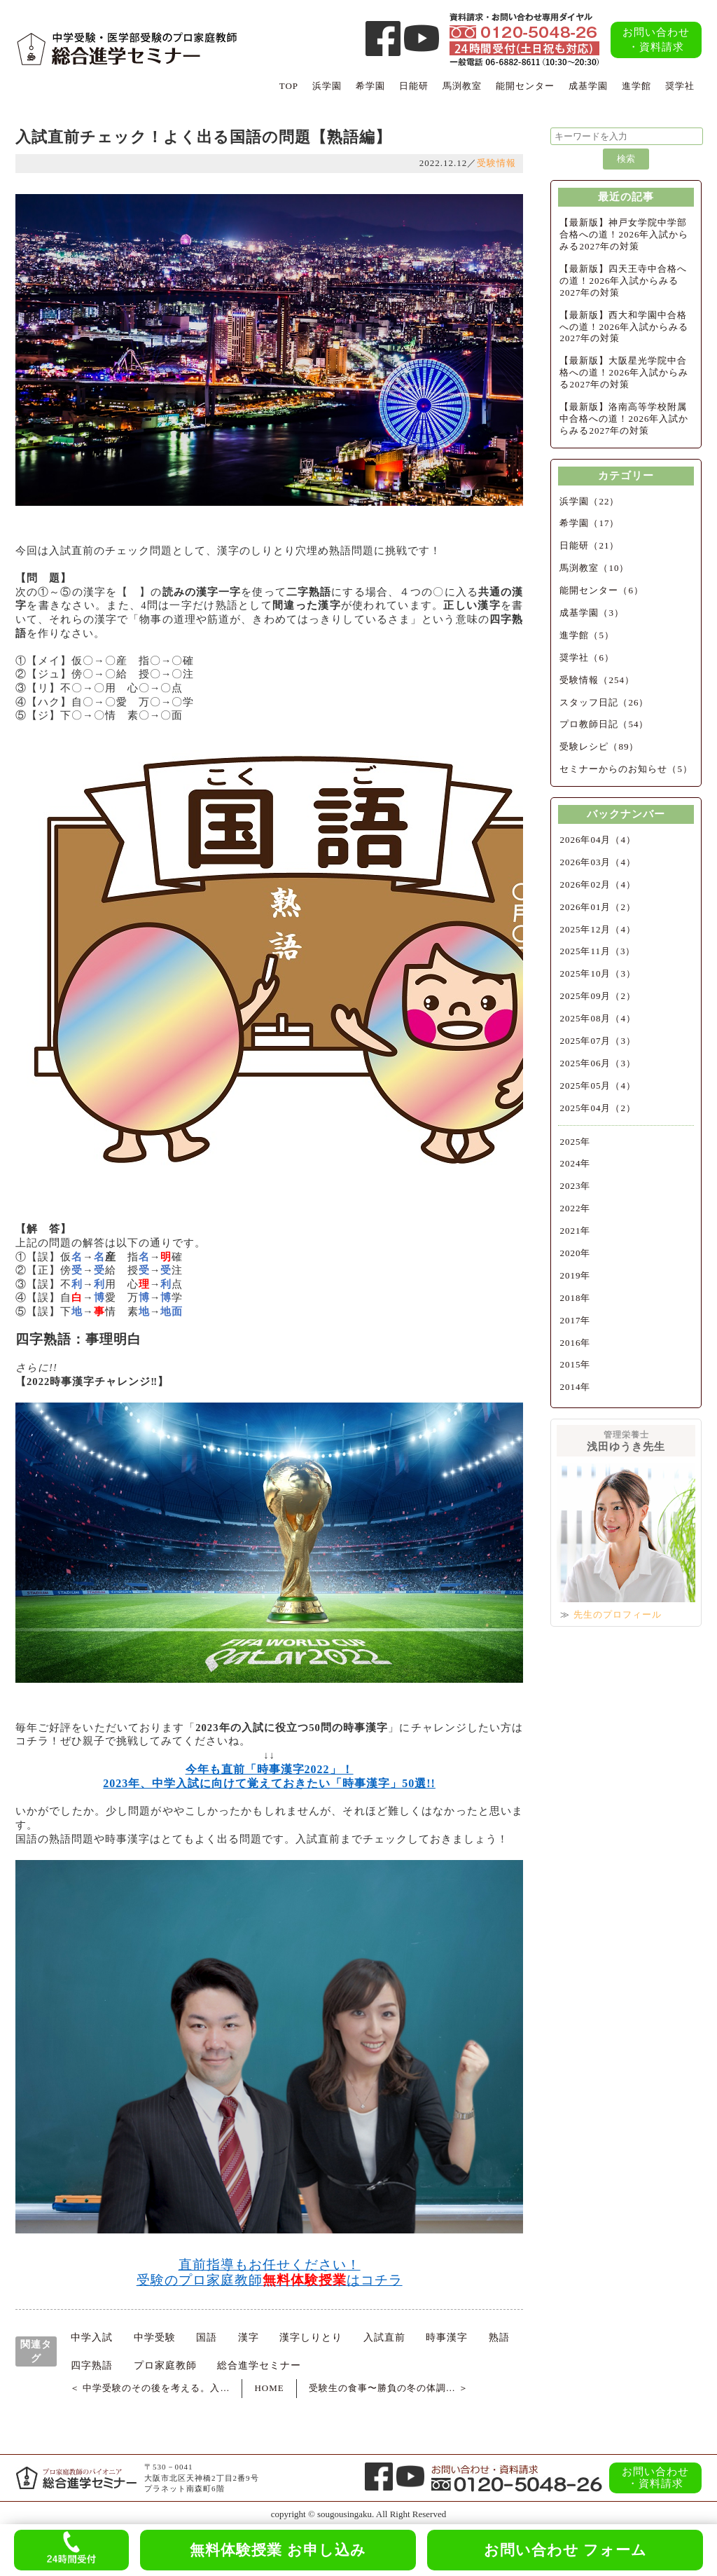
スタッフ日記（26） (603, 702)
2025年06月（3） (597, 1063)
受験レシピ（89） (599, 746)
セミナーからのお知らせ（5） (625, 769)
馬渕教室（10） (594, 568)
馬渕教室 (462, 86)
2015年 (574, 1364)
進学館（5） (586, 635)
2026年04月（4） (597, 839)
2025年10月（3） (597, 973)
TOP (288, 86)
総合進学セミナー (259, 2365)
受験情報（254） (596, 680)
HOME (269, 2388)
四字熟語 (92, 2365)
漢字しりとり (310, 2337)
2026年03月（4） (597, 862)
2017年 (574, 1320)
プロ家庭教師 (165, 2365)
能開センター (525, 86)
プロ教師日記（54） (603, 724)
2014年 (574, 1387)
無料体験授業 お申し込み (278, 2550)
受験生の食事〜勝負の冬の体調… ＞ (388, 2388)
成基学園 (588, 86)
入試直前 (384, 2337)
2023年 (574, 1185)
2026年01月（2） (597, 907)
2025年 (574, 1141)
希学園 (370, 86)
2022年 (574, 1208)
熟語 (499, 2337)
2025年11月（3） (597, 951)
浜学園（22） (589, 501)
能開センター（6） (601, 590)
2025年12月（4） (597, 929)
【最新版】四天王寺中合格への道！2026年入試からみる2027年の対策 (623, 280)
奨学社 (680, 86)
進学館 (636, 86)
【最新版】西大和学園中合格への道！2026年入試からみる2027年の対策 (623, 327)
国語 (206, 2337)
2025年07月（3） (597, 1040)
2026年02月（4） (597, 884)
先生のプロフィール (617, 1614)
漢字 (248, 2337)
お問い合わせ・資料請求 (656, 40)
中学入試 (92, 2337)
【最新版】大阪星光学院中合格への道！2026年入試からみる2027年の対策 (623, 372)
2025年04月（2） (597, 1108)
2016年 (574, 1342)
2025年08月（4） (597, 1018)
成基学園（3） (591, 612)
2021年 (574, 1230)
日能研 (414, 86)
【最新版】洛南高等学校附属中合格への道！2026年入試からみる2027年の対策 (623, 418)
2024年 (574, 1163)
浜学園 (327, 86)
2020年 (574, 1253)
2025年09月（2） (597, 996)
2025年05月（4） (597, 1085)
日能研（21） (589, 545)
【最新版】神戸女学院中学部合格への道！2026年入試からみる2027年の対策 (623, 234)
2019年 (574, 1275)
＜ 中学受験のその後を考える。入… (150, 2388)
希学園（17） (589, 523)
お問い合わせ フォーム (565, 2550)
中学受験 (155, 2337)
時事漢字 (447, 2337)
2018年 (574, 1298)
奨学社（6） (586, 657)
